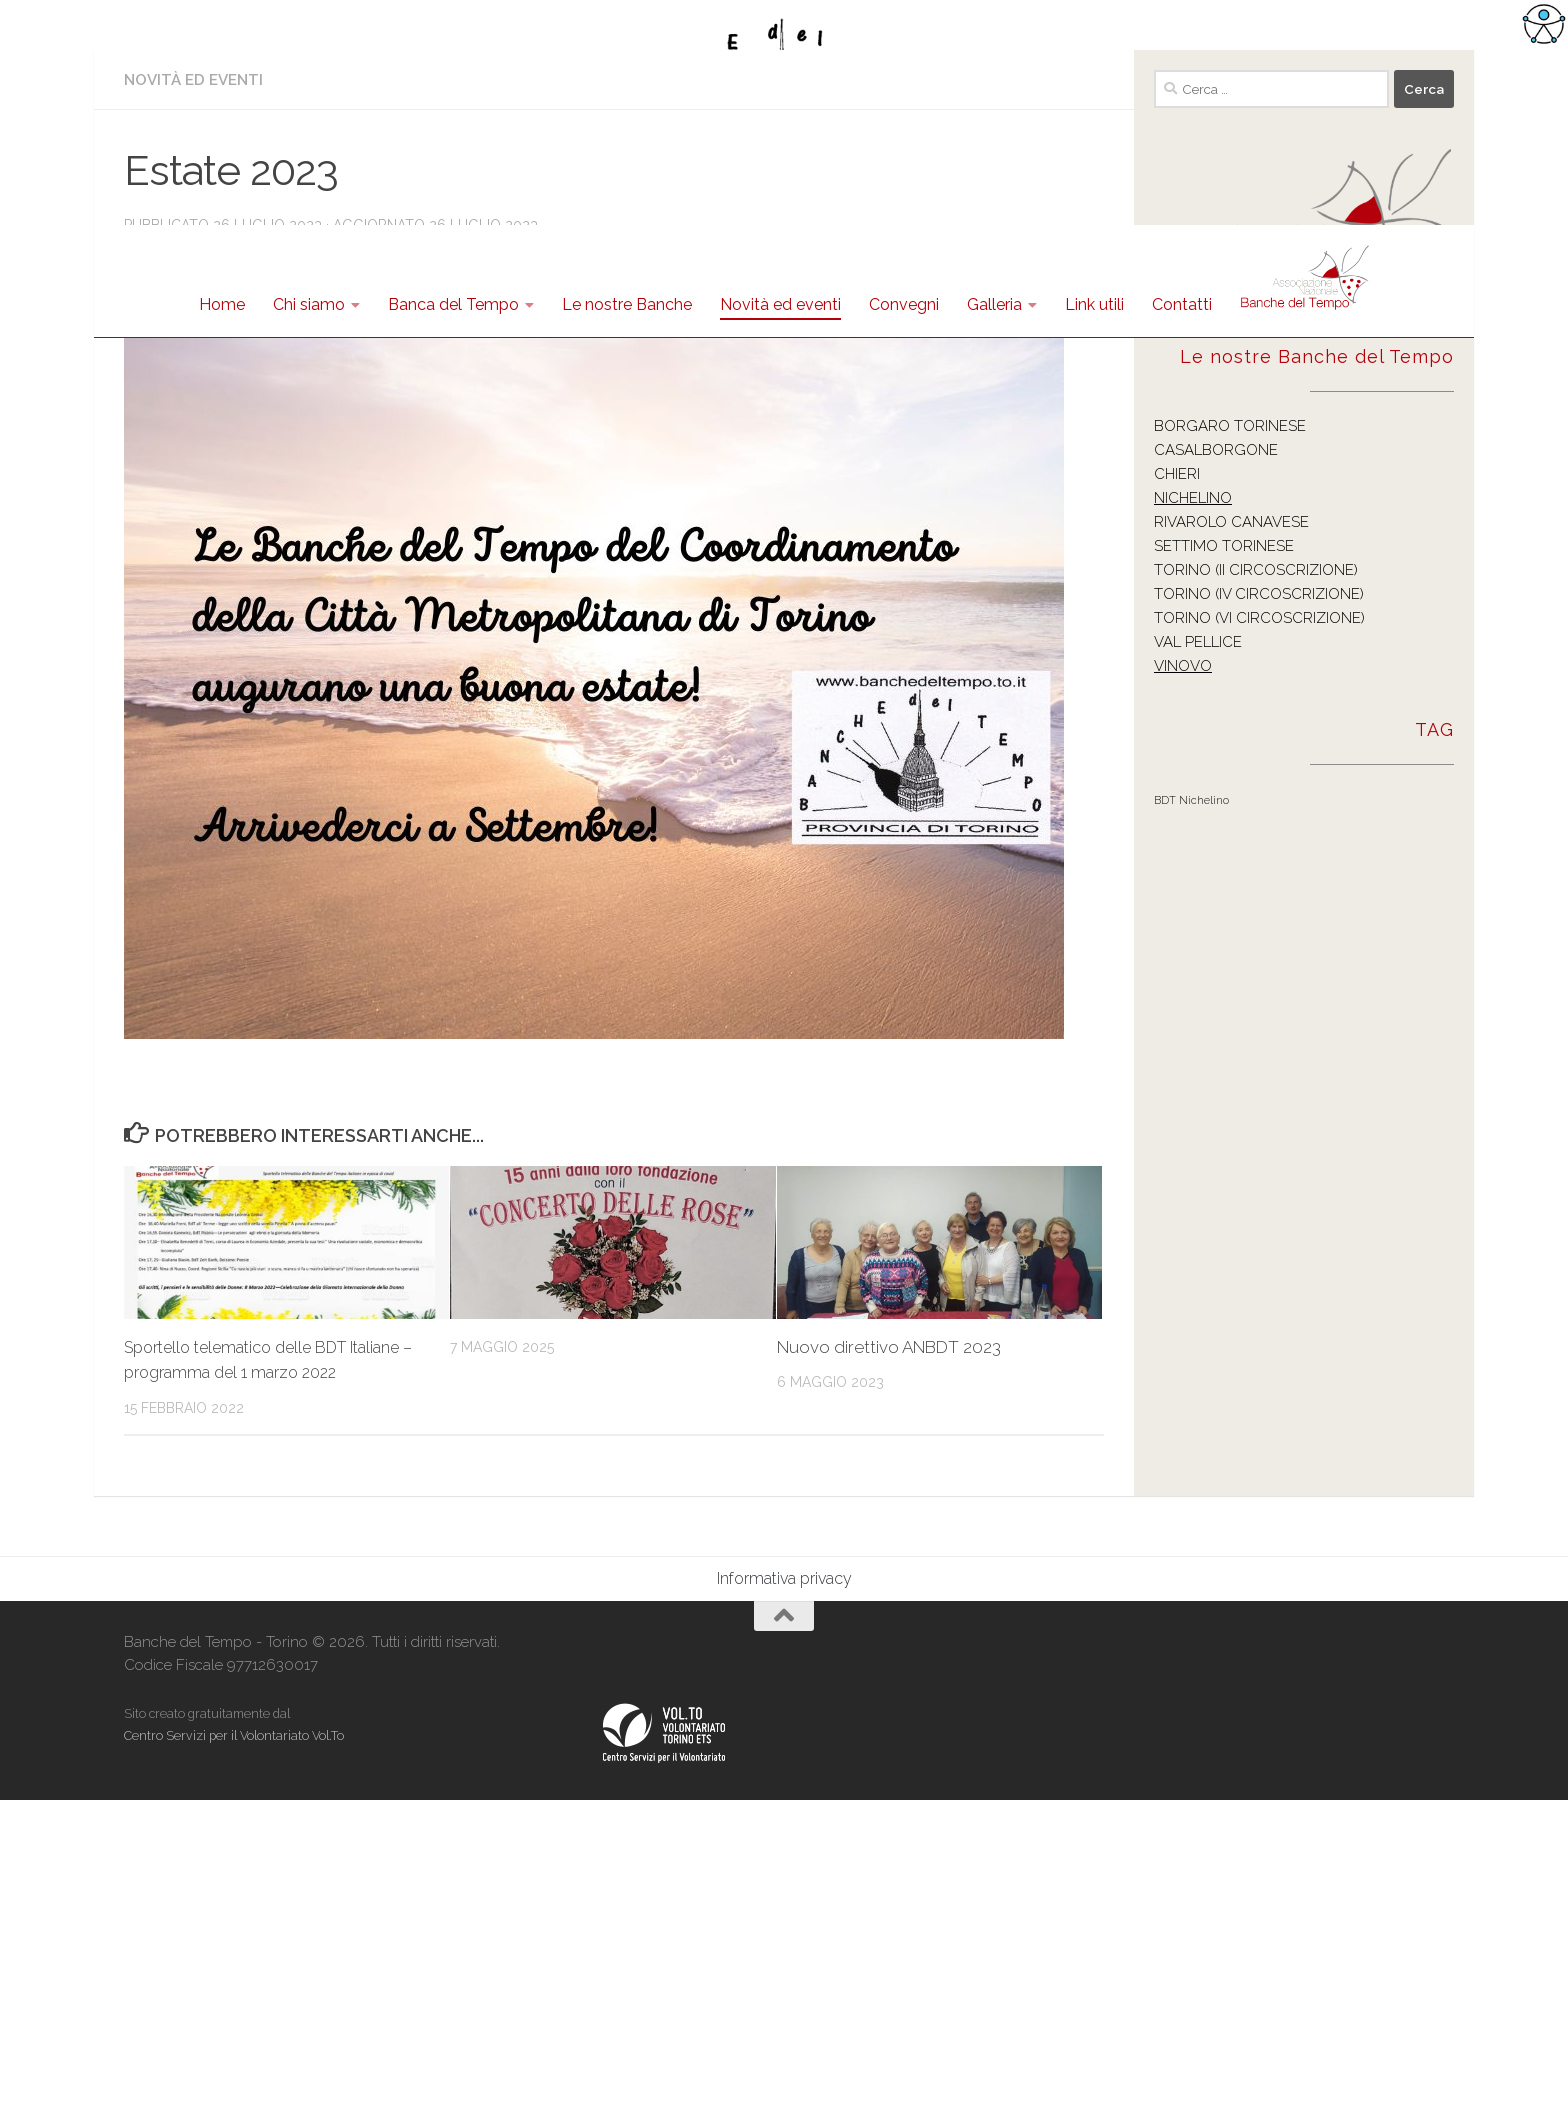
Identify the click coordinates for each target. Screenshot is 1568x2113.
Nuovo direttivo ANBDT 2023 (889, 1660)
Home (222, 304)
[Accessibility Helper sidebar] (1544, 24)
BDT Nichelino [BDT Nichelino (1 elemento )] (1191, 1113)
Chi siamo (309, 304)
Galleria (994, 304)
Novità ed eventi (780, 304)
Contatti (1182, 304)
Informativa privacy (784, 1891)
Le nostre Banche (627, 304)
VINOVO (1183, 979)
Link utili (1094, 304)
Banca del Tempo (453, 304)
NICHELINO (1193, 811)
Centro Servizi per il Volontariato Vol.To (234, 2048)
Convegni (904, 304)
